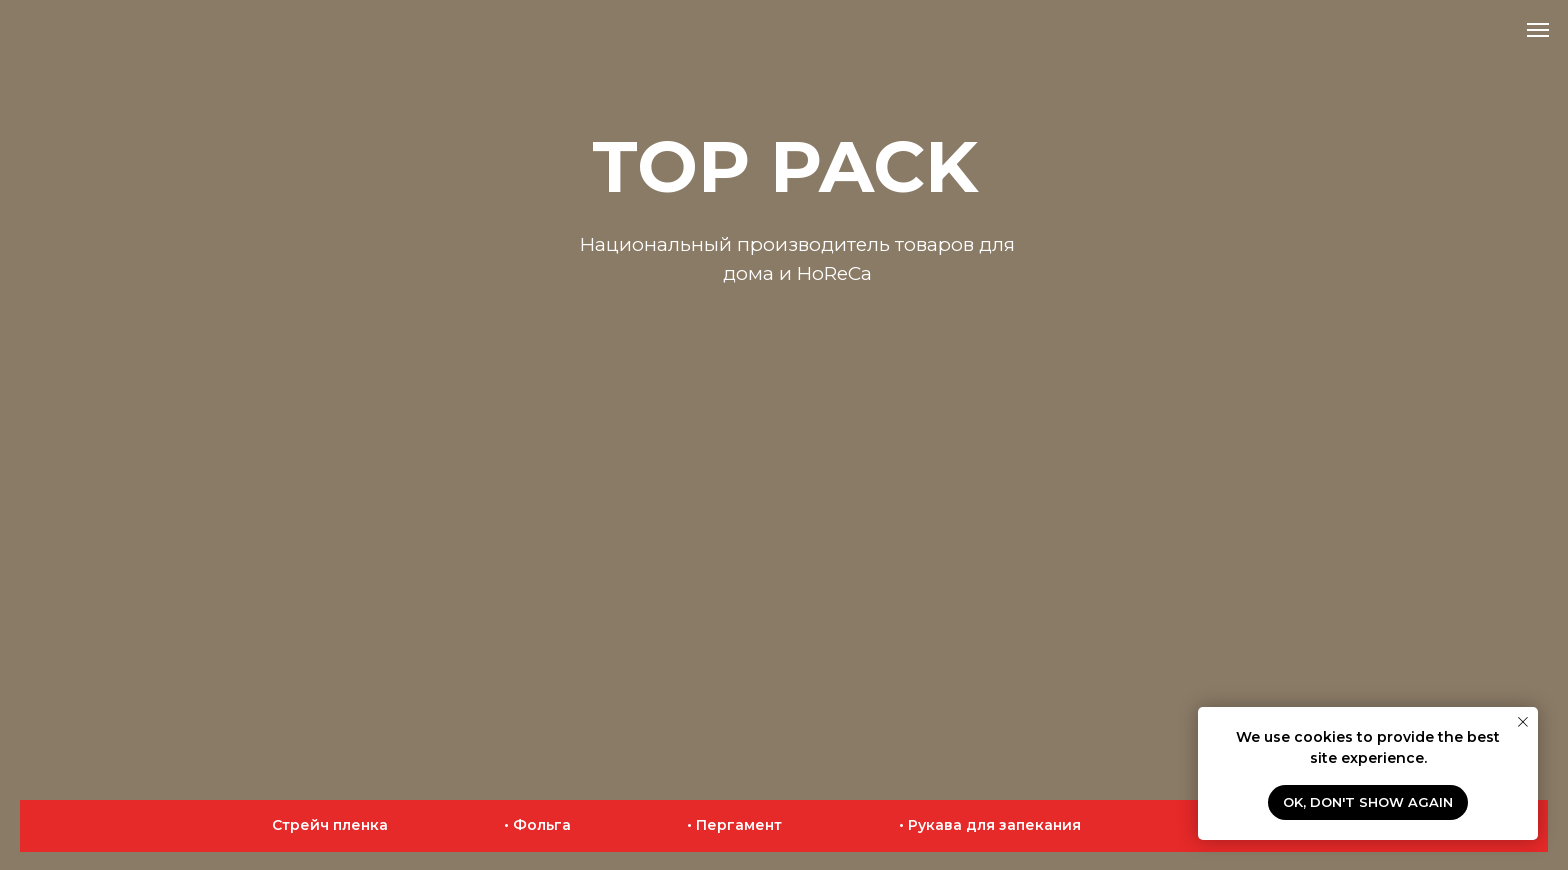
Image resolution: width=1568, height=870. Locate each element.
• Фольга (537, 825)
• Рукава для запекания (990, 825)
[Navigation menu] (1538, 30)
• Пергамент (734, 825)
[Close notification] (1523, 722)
